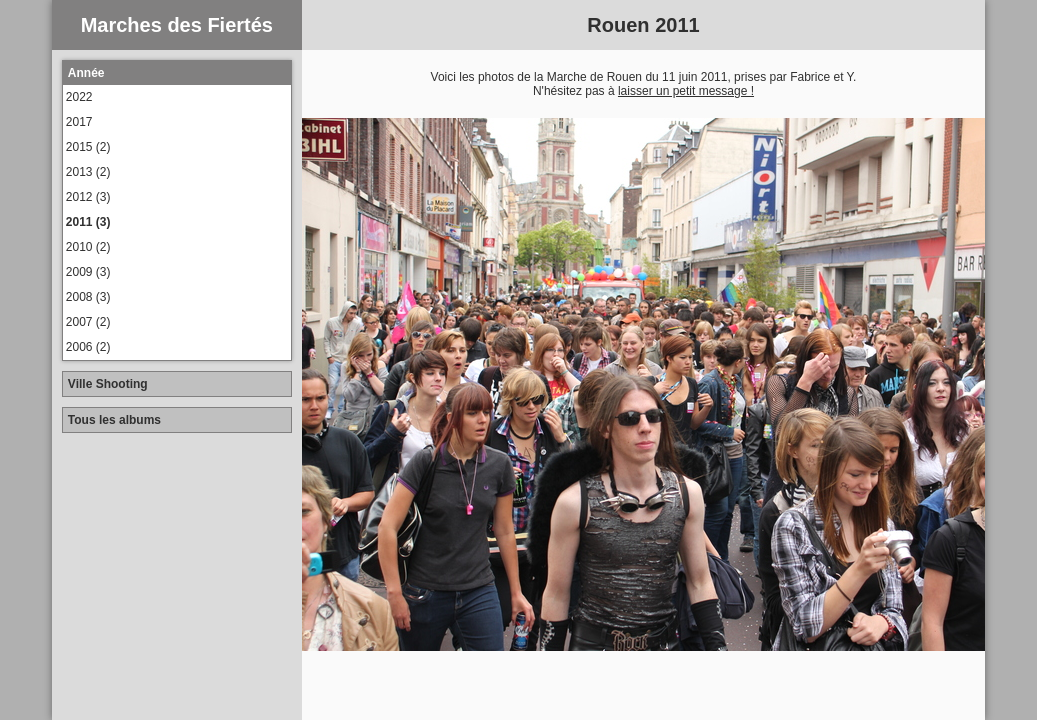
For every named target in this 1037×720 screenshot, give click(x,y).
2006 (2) (88, 347)
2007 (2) (88, 322)
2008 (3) (88, 297)
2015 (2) (88, 147)
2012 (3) (88, 197)
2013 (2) (88, 172)
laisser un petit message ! (686, 91)
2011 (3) (88, 222)
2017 (79, 122)
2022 (79, 97)
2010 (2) (88, 247)
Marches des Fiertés (177, 25)
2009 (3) (88, 272)
